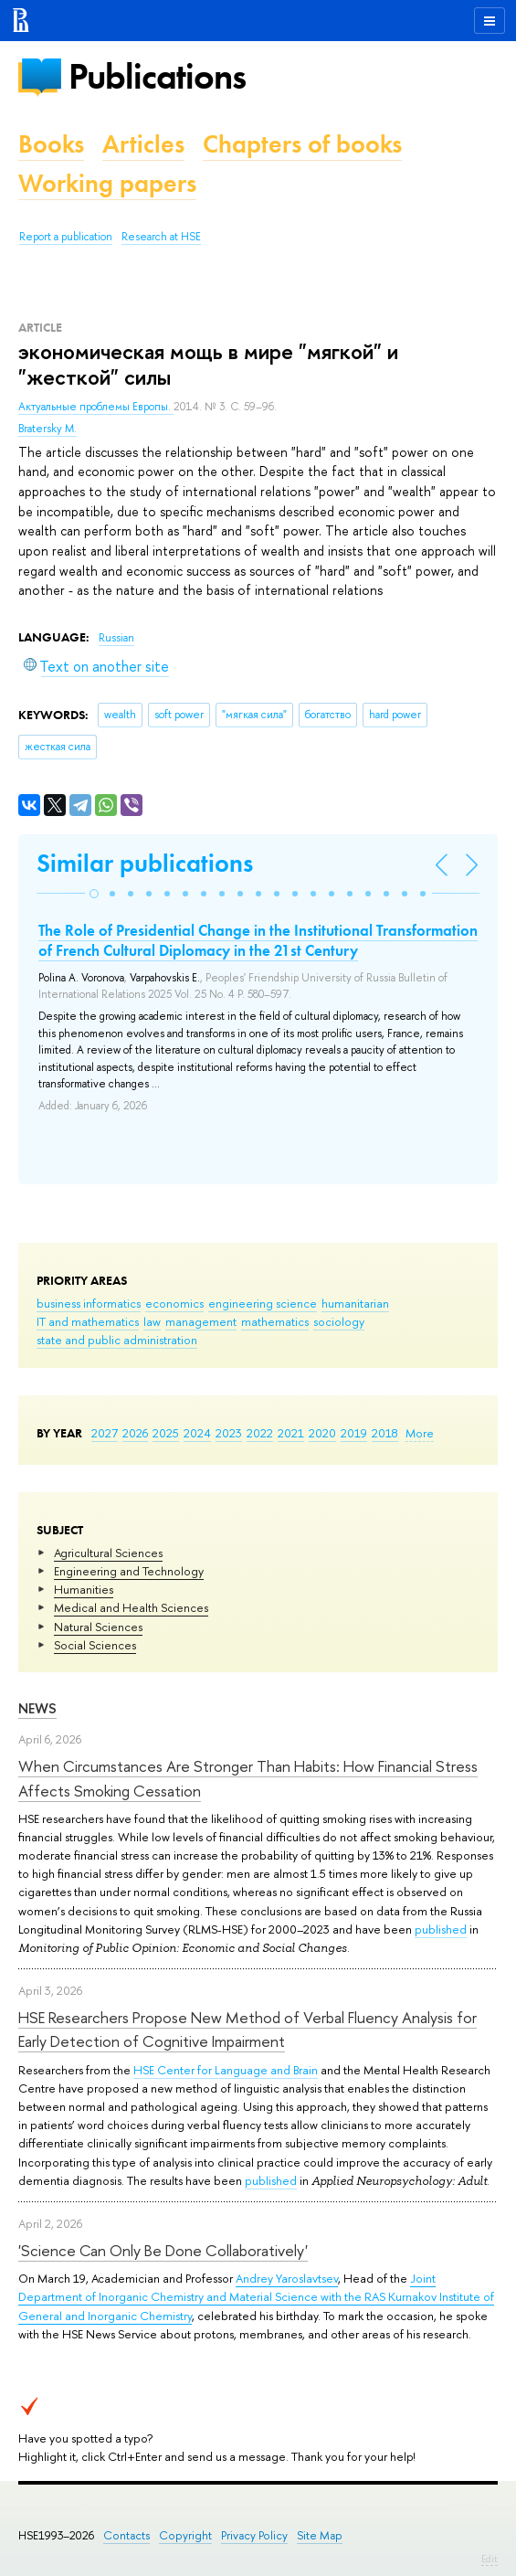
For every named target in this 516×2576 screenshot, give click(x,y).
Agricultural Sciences (108, 1552)
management (201, 1321)
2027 (104, 1433)
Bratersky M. (47, 428)
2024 (197, 1433)
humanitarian (355, 1303)
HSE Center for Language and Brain (225, 2070)
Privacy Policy (254, 2535)
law (152, 1321)
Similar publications (145, 863)
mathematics (275, 1321)
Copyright (185, 2535)
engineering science (262, 1303)
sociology (338, 1321)
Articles (143, 144)
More (419, 1433)
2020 (322, 1433)
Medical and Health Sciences (131, 1607)
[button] (94, 894)
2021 (291, 1433)
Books (51, 144)
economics (174, 1303)
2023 (229, 1433)
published (441, 1929)
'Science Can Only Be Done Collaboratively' (163, 2250)
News (37, 1708)
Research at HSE (161, 236)
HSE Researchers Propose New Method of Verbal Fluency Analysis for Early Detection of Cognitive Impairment (247, 2029)
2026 (135, 1433)
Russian (116, 638)
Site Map (319, 2535)
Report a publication (65, 236)
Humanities (83, 1589)
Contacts (126, 2535)
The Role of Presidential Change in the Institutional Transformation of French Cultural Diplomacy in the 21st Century (258, 940)
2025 (166, 1433)
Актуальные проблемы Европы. (96, 406)
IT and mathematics (88, 1321)
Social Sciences (95, 1645)
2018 (385, 1433)
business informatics (89, 1303)
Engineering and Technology (129, 1571)
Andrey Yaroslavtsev (287, 2278)
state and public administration (117, 1339)
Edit (489, 2558)
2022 (260, 1433)
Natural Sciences (98, 1626)
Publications (157, 76)
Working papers (107, 183)
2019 (354, 1433)
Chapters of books (302, 144)
